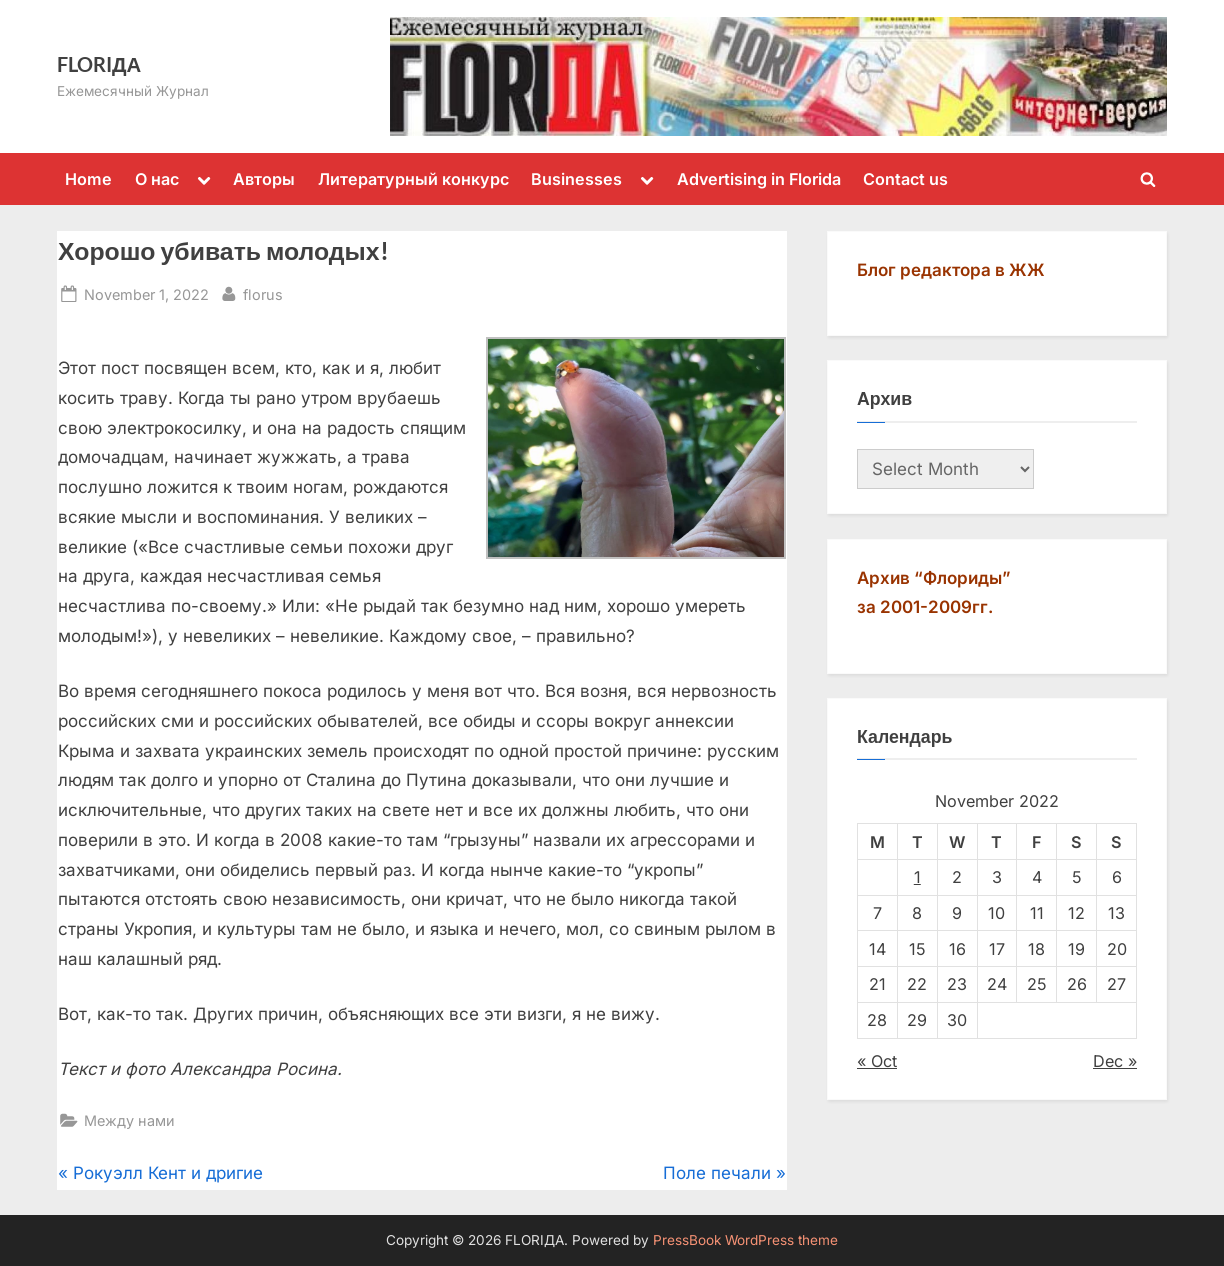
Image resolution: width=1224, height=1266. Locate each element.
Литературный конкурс (413, 179)
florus (263, 292)
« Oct (877, 1061)
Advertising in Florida (759, 179)
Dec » (1115, 1061)
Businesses (576, 179)
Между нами (129, 1120)
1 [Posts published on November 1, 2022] (917, 877)
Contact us (905, 179)
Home (88, 179)
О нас (157, 179)
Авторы (264, 179)
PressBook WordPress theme (745, 1240)
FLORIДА (99, 64)
